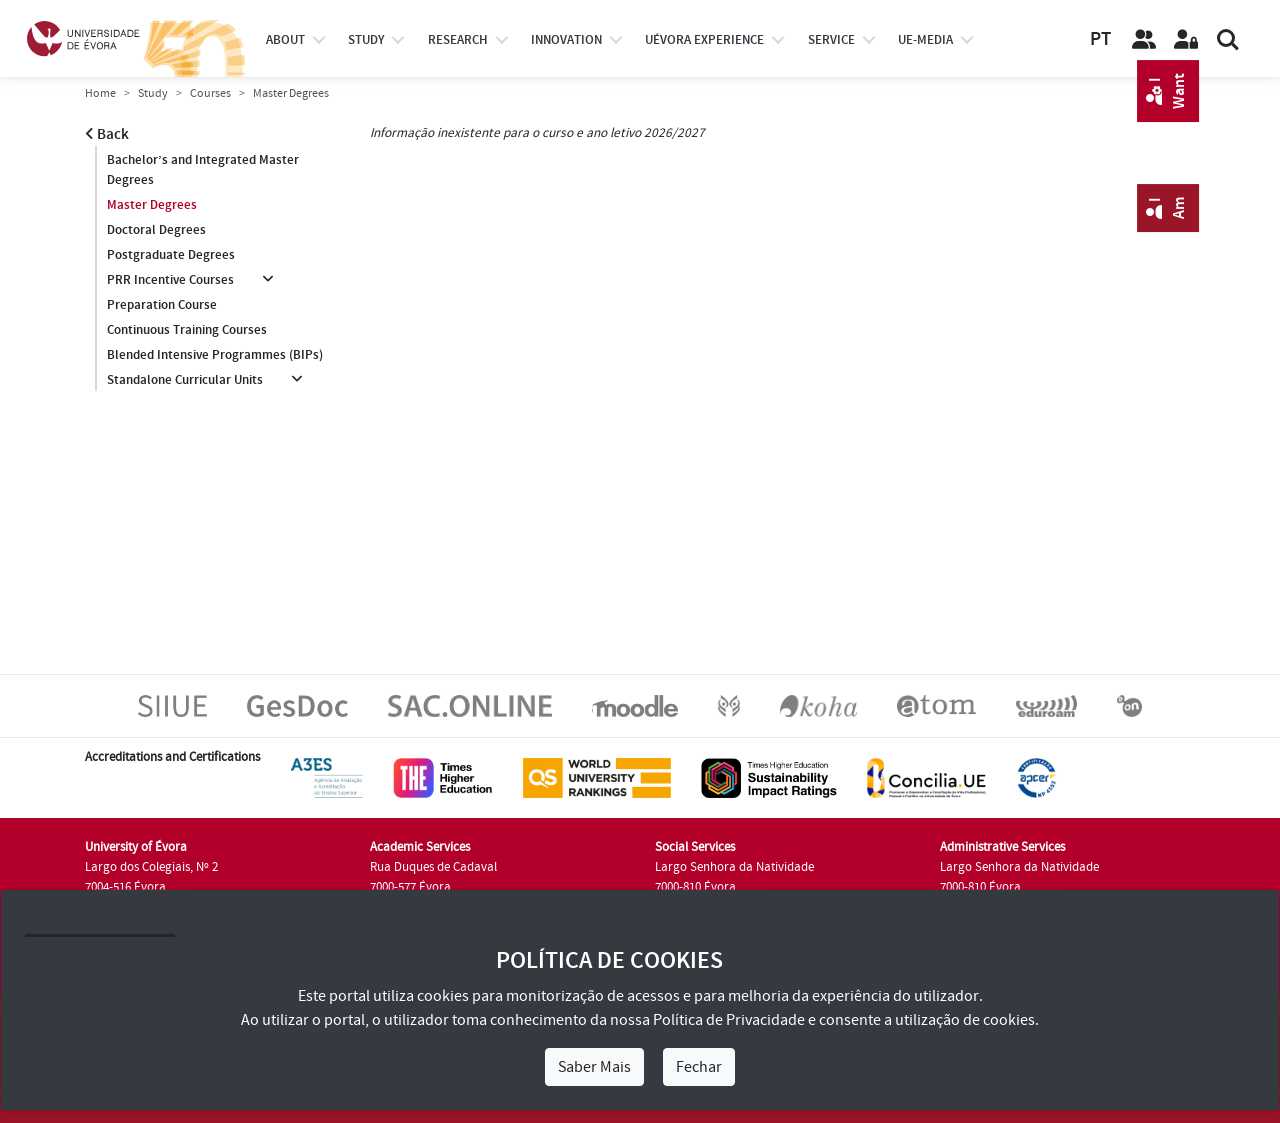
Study (153, 93)
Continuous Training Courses (187, 330)
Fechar (699, 1067)
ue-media (925, 40)
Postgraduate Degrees (171, 255)
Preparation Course (162, 305)
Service (831, 40)
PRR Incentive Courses (170, 280)
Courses (210, 93)
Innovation (566, 40)
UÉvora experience (704, 40)
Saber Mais (594, 1067)
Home (100, 93)
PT (1100, 39)
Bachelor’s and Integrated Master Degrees (203, 170)
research (458, 40)
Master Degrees (152, 205)
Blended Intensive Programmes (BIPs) (215, 355)
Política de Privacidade (729, 1020)
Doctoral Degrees (156, 230)
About (285, 40)
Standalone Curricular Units (185, 380)
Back (107, 134)
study (366, 40)
